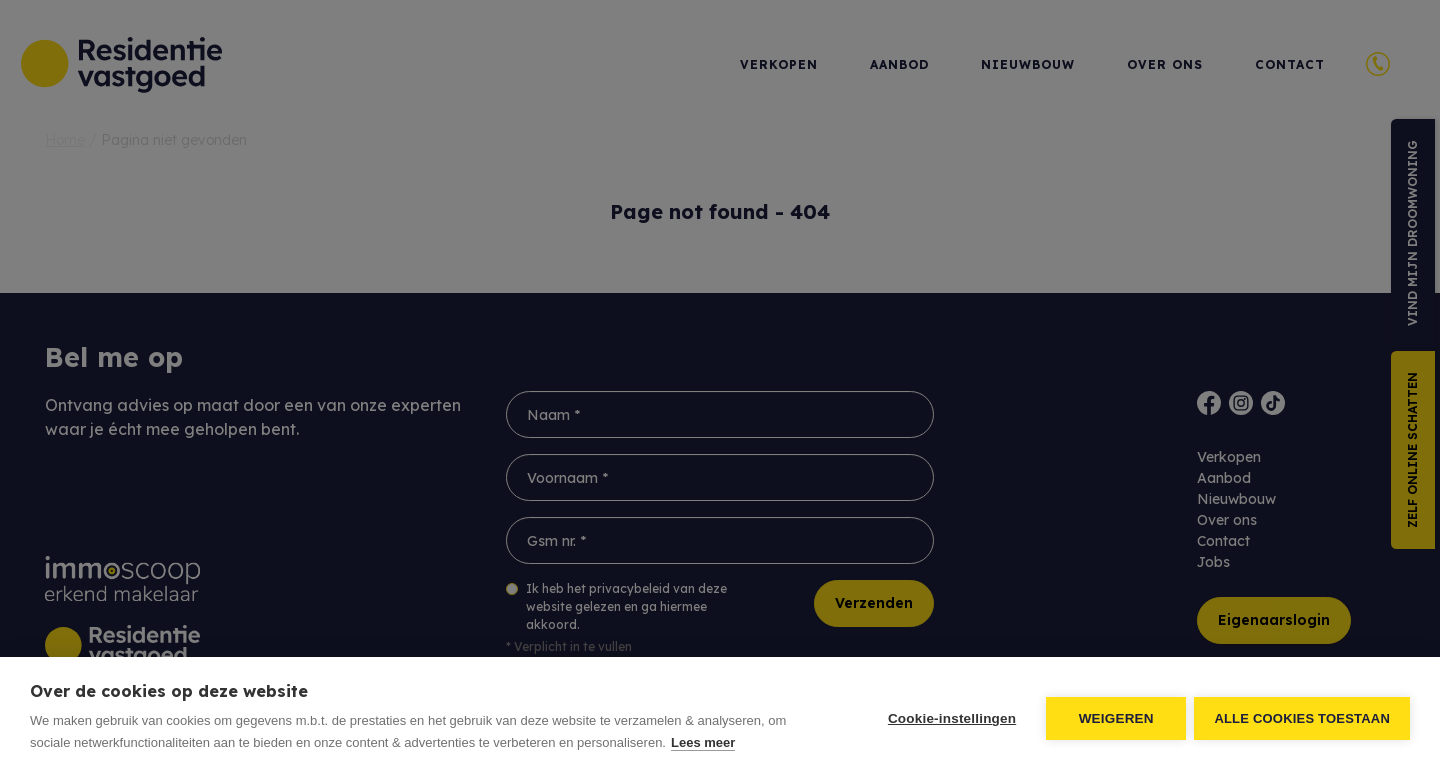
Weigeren (1114, 718)
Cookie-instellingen (950, 718)
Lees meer (703, 742)
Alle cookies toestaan (1302, 718)
